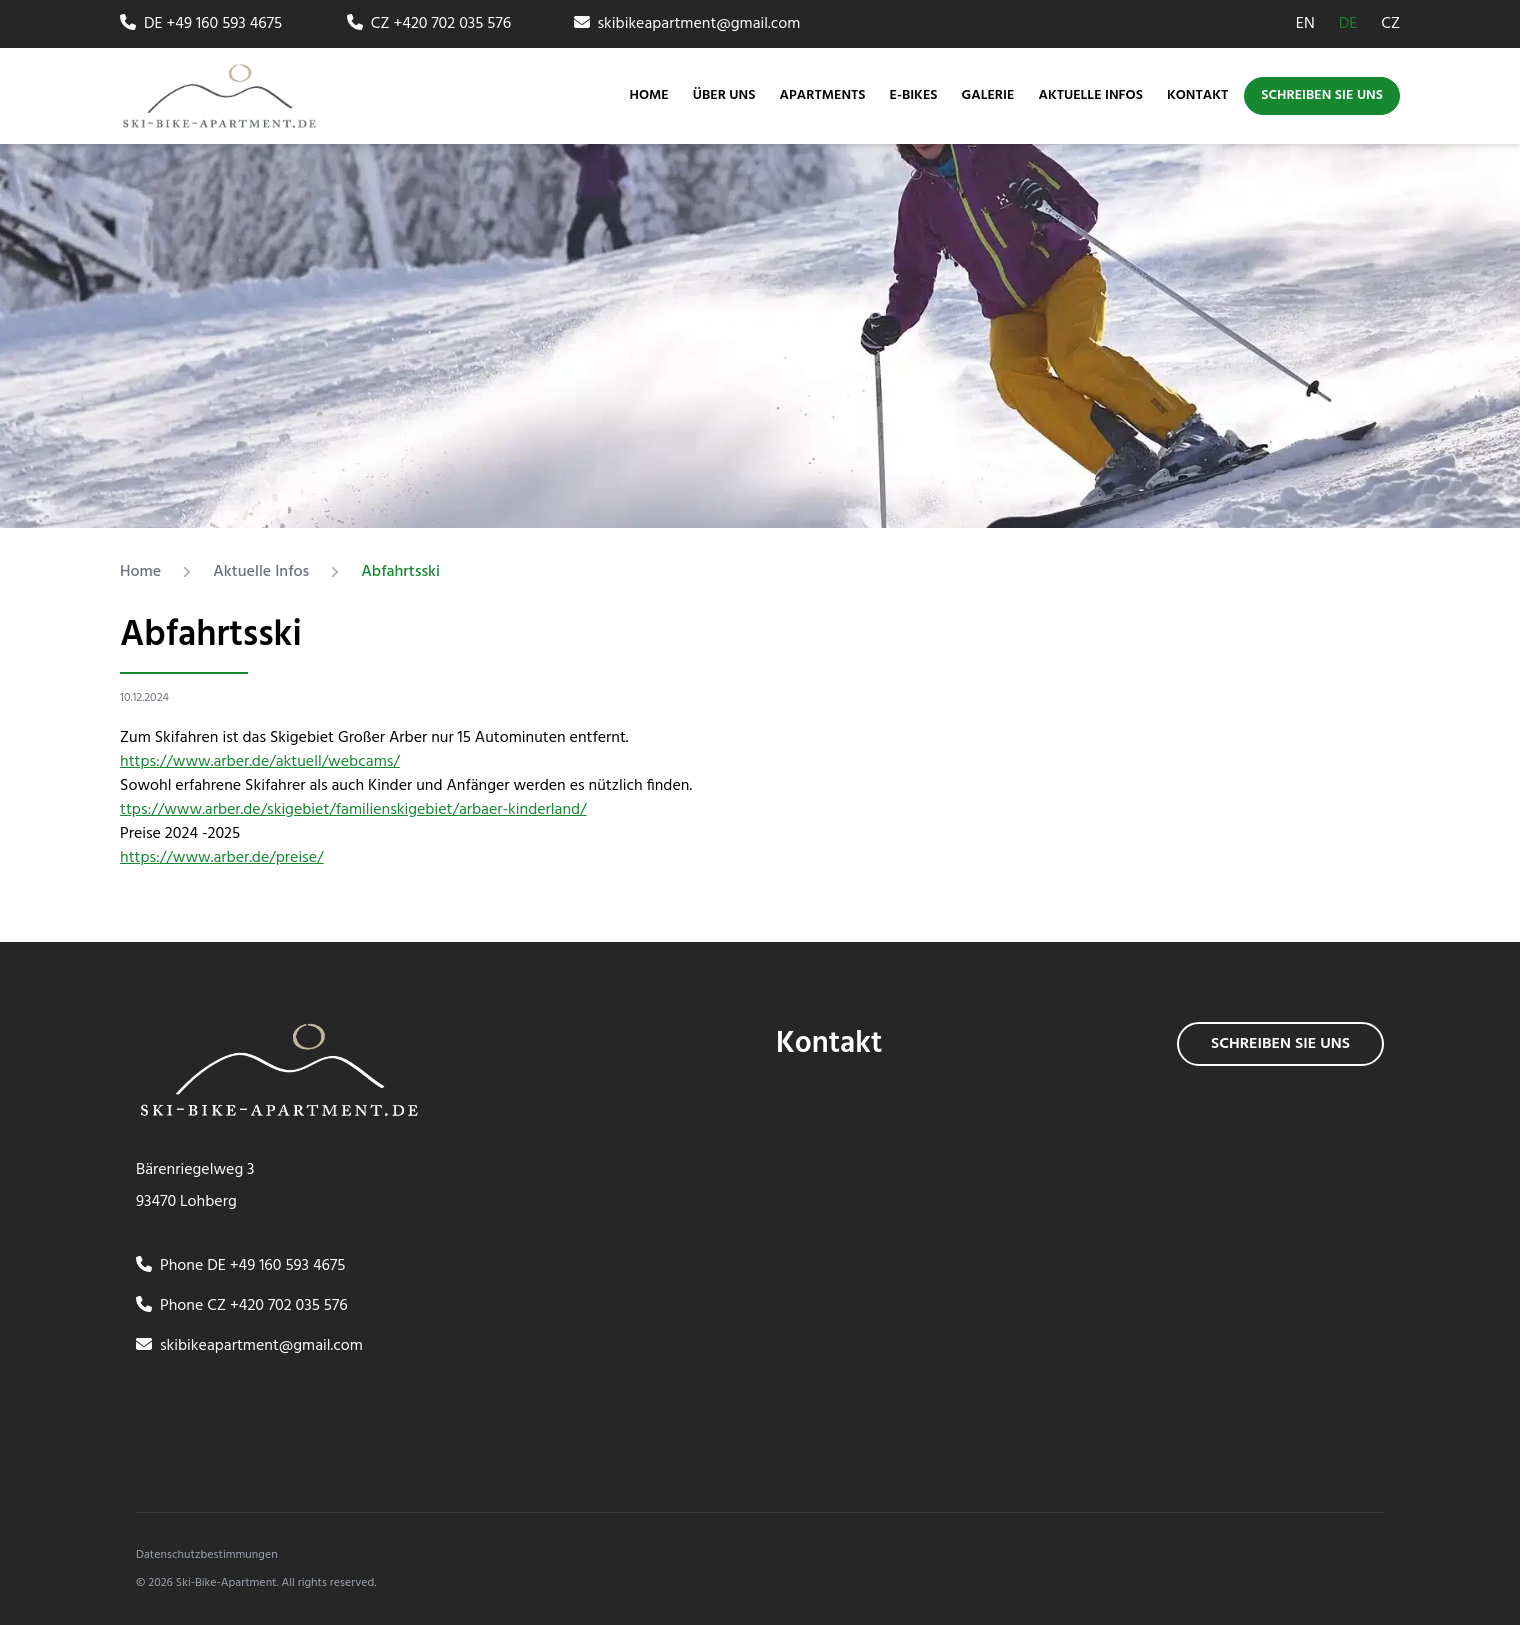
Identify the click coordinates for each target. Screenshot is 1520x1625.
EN (1305, 24)
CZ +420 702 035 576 (429, 24)
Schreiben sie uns (1322, 95)
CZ (1390, 24)
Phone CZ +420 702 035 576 (242, 1306)
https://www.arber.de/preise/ (222, 858)
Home (649, 96)
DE (1348, 24)
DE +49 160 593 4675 (201, 24)
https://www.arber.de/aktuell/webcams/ (260, 762)
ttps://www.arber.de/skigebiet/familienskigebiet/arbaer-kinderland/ (353, 810)
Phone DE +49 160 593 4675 (240, 1266)
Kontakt (1197, 96)
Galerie (988, 96)
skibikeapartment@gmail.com (687, 24)
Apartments (822, 95)
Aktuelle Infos (1090, 96)
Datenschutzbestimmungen (207, 1555)
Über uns (724, 96)
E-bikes (914, 96)
